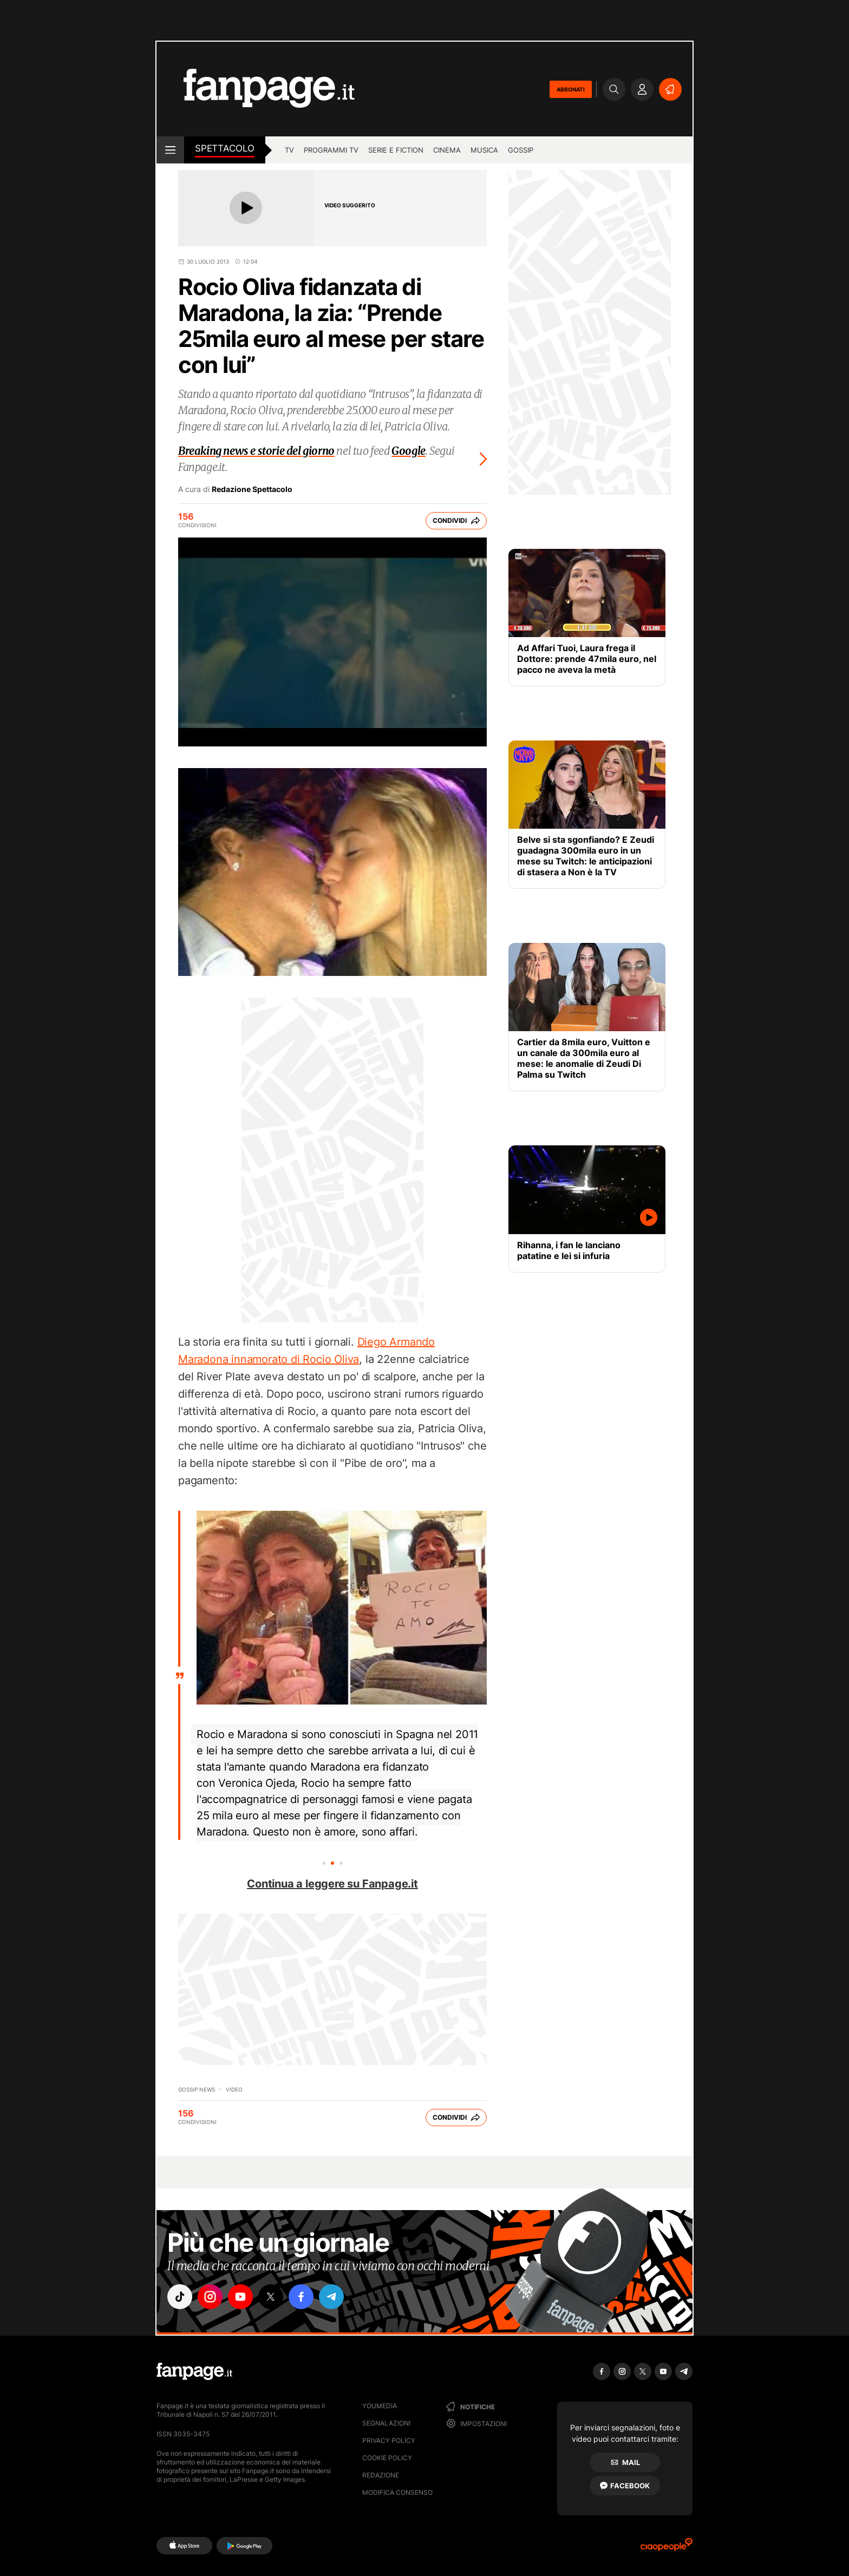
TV (289, 150)
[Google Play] (244, 2545)
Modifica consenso (397, 2492)
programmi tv (331, 150)
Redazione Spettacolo (252, 489)
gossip (520, 150)
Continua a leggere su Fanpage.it (332, 1883)
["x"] (270, 2296)
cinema (447, 150)
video (234, 2089)
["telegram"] (331, 2296)
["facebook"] (301, 2296)
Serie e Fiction (395, 150)
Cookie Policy (387, 2458)
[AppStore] (184, 2545)
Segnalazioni (386, 2423)
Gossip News (196, 2089)
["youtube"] (240, 2296)
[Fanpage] (194, 2371)
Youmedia (379, 2406)
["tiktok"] (179, 2296)
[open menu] (170, 149)
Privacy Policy (388, 2440)
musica (484, 150)
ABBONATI (571, 89)
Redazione (380, 2475)
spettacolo (224, 148)
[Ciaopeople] (667, 2548)
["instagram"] (210, 2296)
